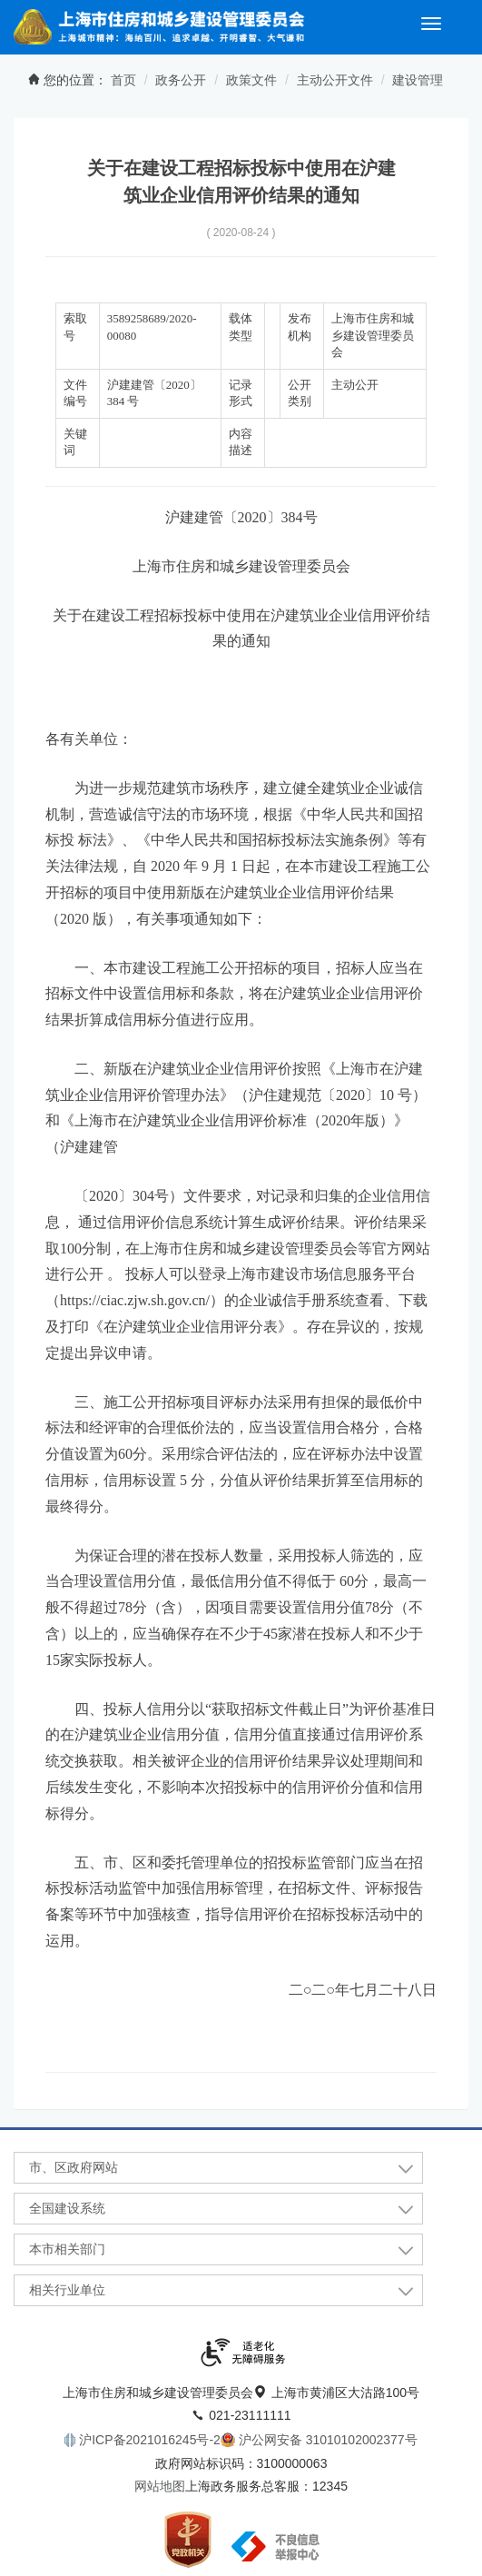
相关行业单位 (67, 2290)
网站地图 (159, 2486)
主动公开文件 (335, 80)
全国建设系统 (67, 2208)
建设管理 (417, 80)
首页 (123, 80)
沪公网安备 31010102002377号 (326, 2439)
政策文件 (251, 80)
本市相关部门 (67, 2249)
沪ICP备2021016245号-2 (148, 2439)
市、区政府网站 (73, 2167)
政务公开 (180, 80)
